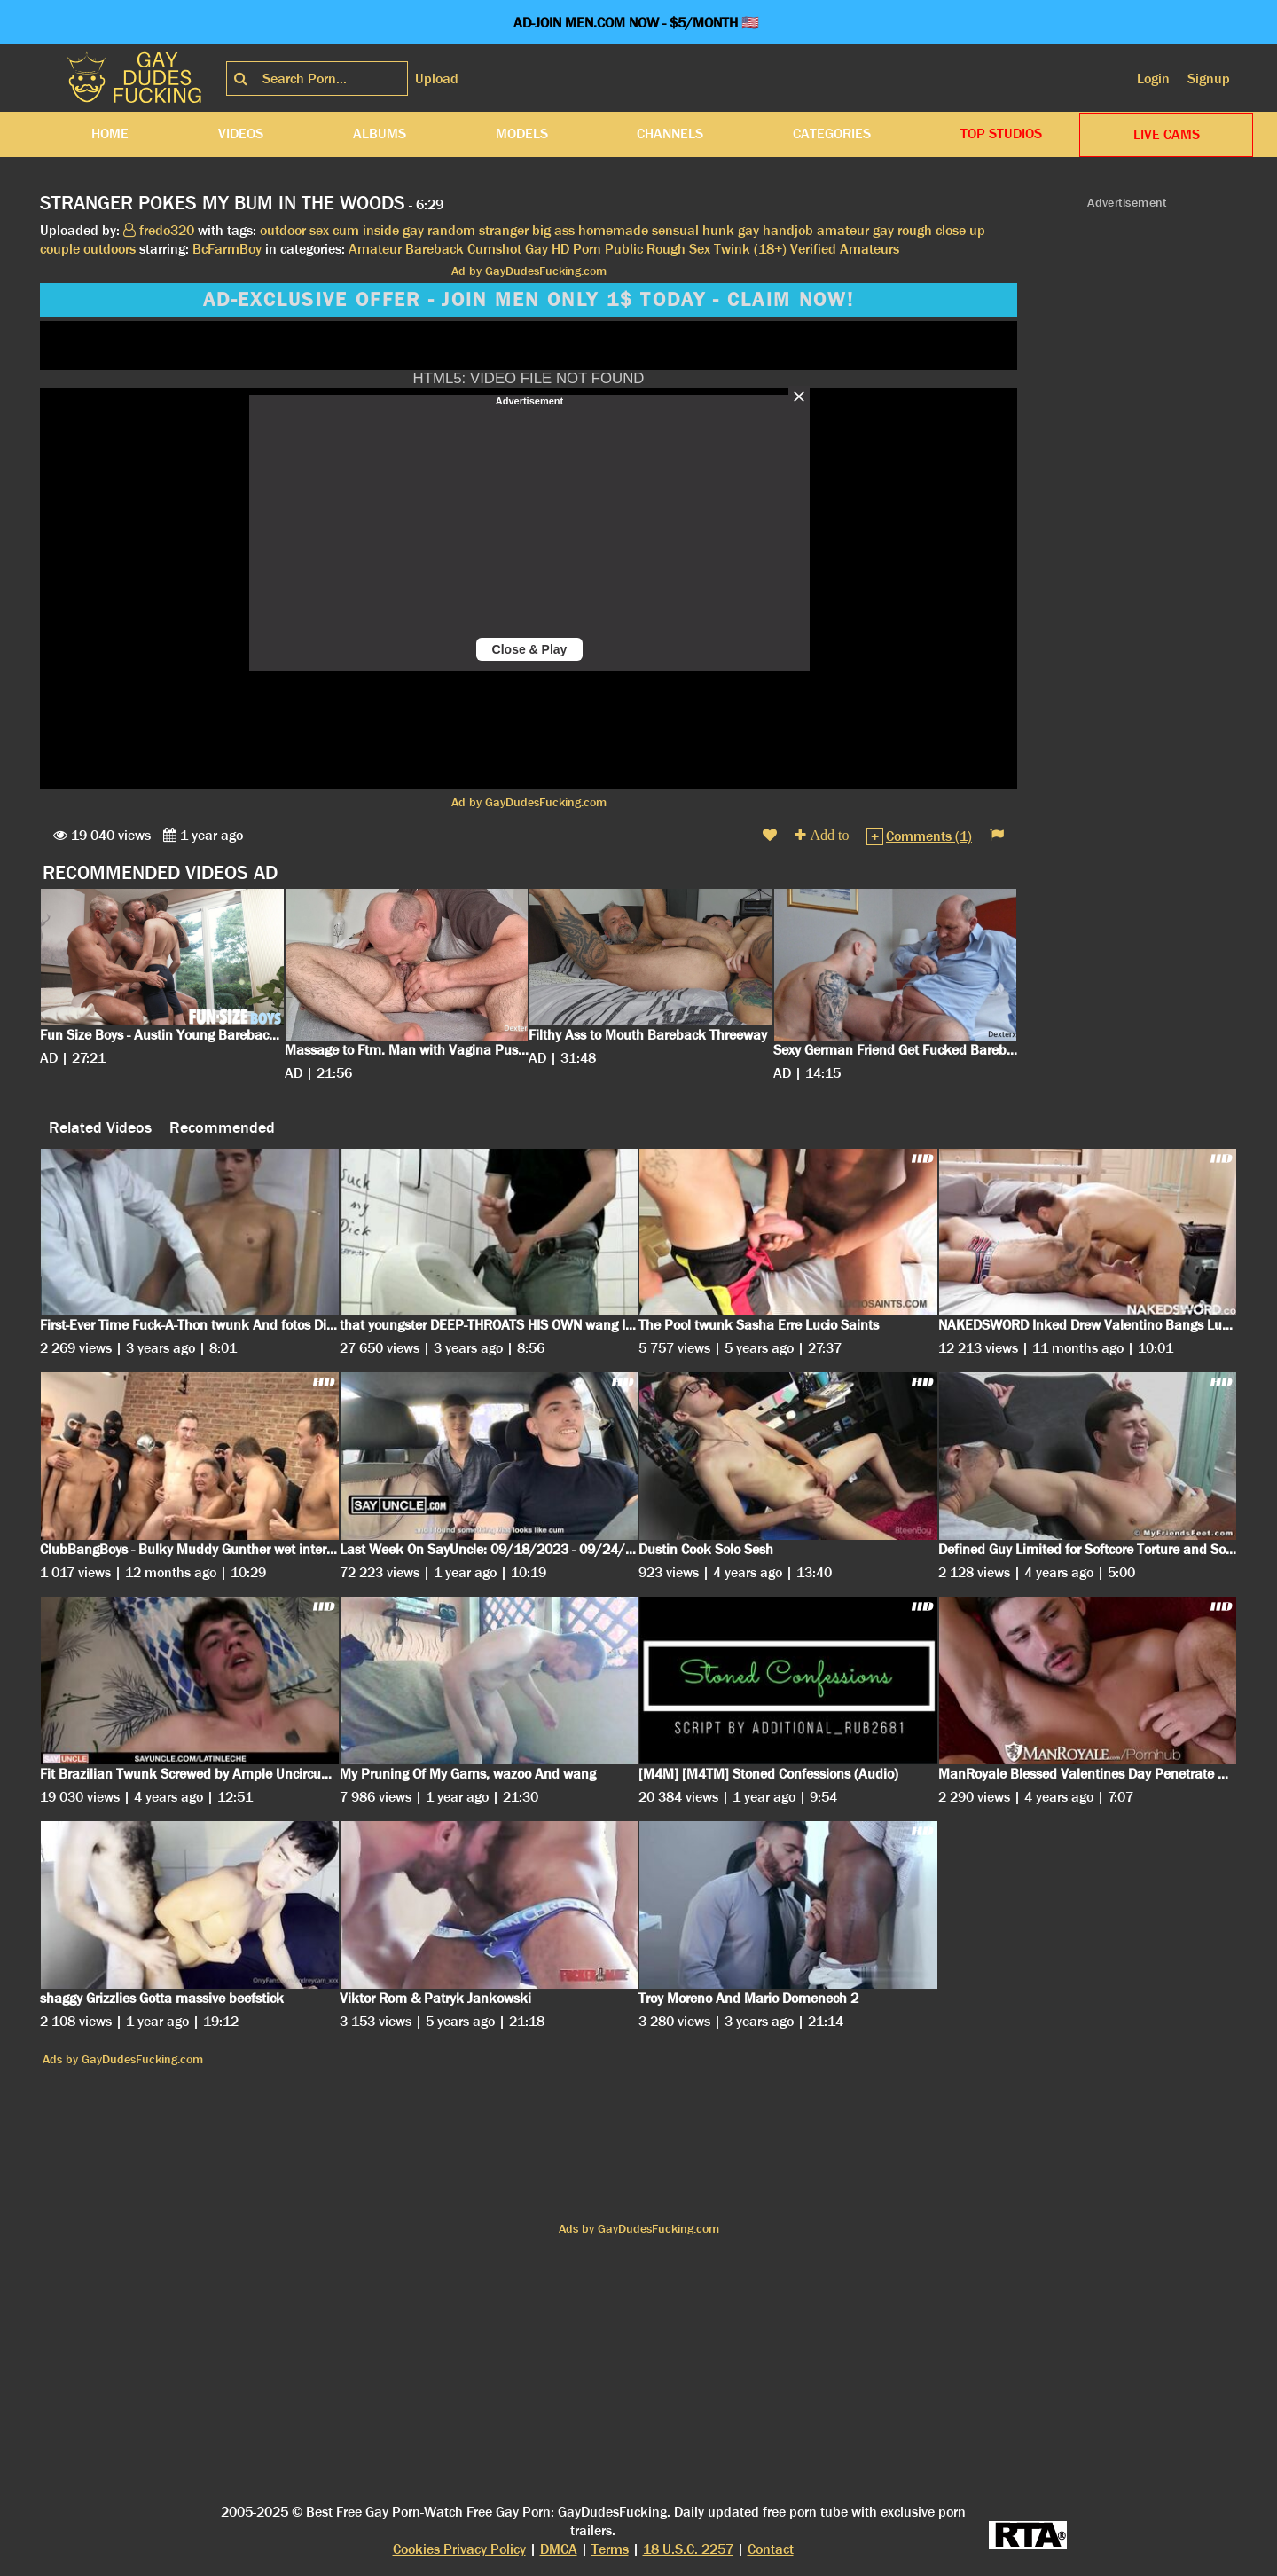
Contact (771, 2549)
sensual (675, 230)
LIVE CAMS (1166, 134)
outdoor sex (294, 230)
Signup (1208, 78)
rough (914, 230)
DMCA (558, 2549)
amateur (843, 230)
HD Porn (576, 249)
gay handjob (775, 230)
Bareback (434, 249)
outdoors (109, 249)
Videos (240, 133)
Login (1153, 78)
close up (960, 230)
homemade (613, 230)
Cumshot (494, 249)
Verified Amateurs (844, 249)
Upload (436, 78)
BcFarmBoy (227, 249)
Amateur (375, 249)
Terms (610, 2549)
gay (883, 230)
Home (110, 133)
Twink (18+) (750, 249)
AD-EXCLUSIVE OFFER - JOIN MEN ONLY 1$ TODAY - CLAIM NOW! (528, 299)
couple (60, 249)
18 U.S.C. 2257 (688, 2549)
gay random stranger (466, 230)
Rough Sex (678, 249)
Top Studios (1001, 133)
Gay (536, 249)
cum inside (366, 230)
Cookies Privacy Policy (459, 2549)
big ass (553, 230)
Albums (379, 133)
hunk (718, 230)
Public (624, 249)
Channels (670, 133)
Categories (832, 133)
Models (522, 133)
